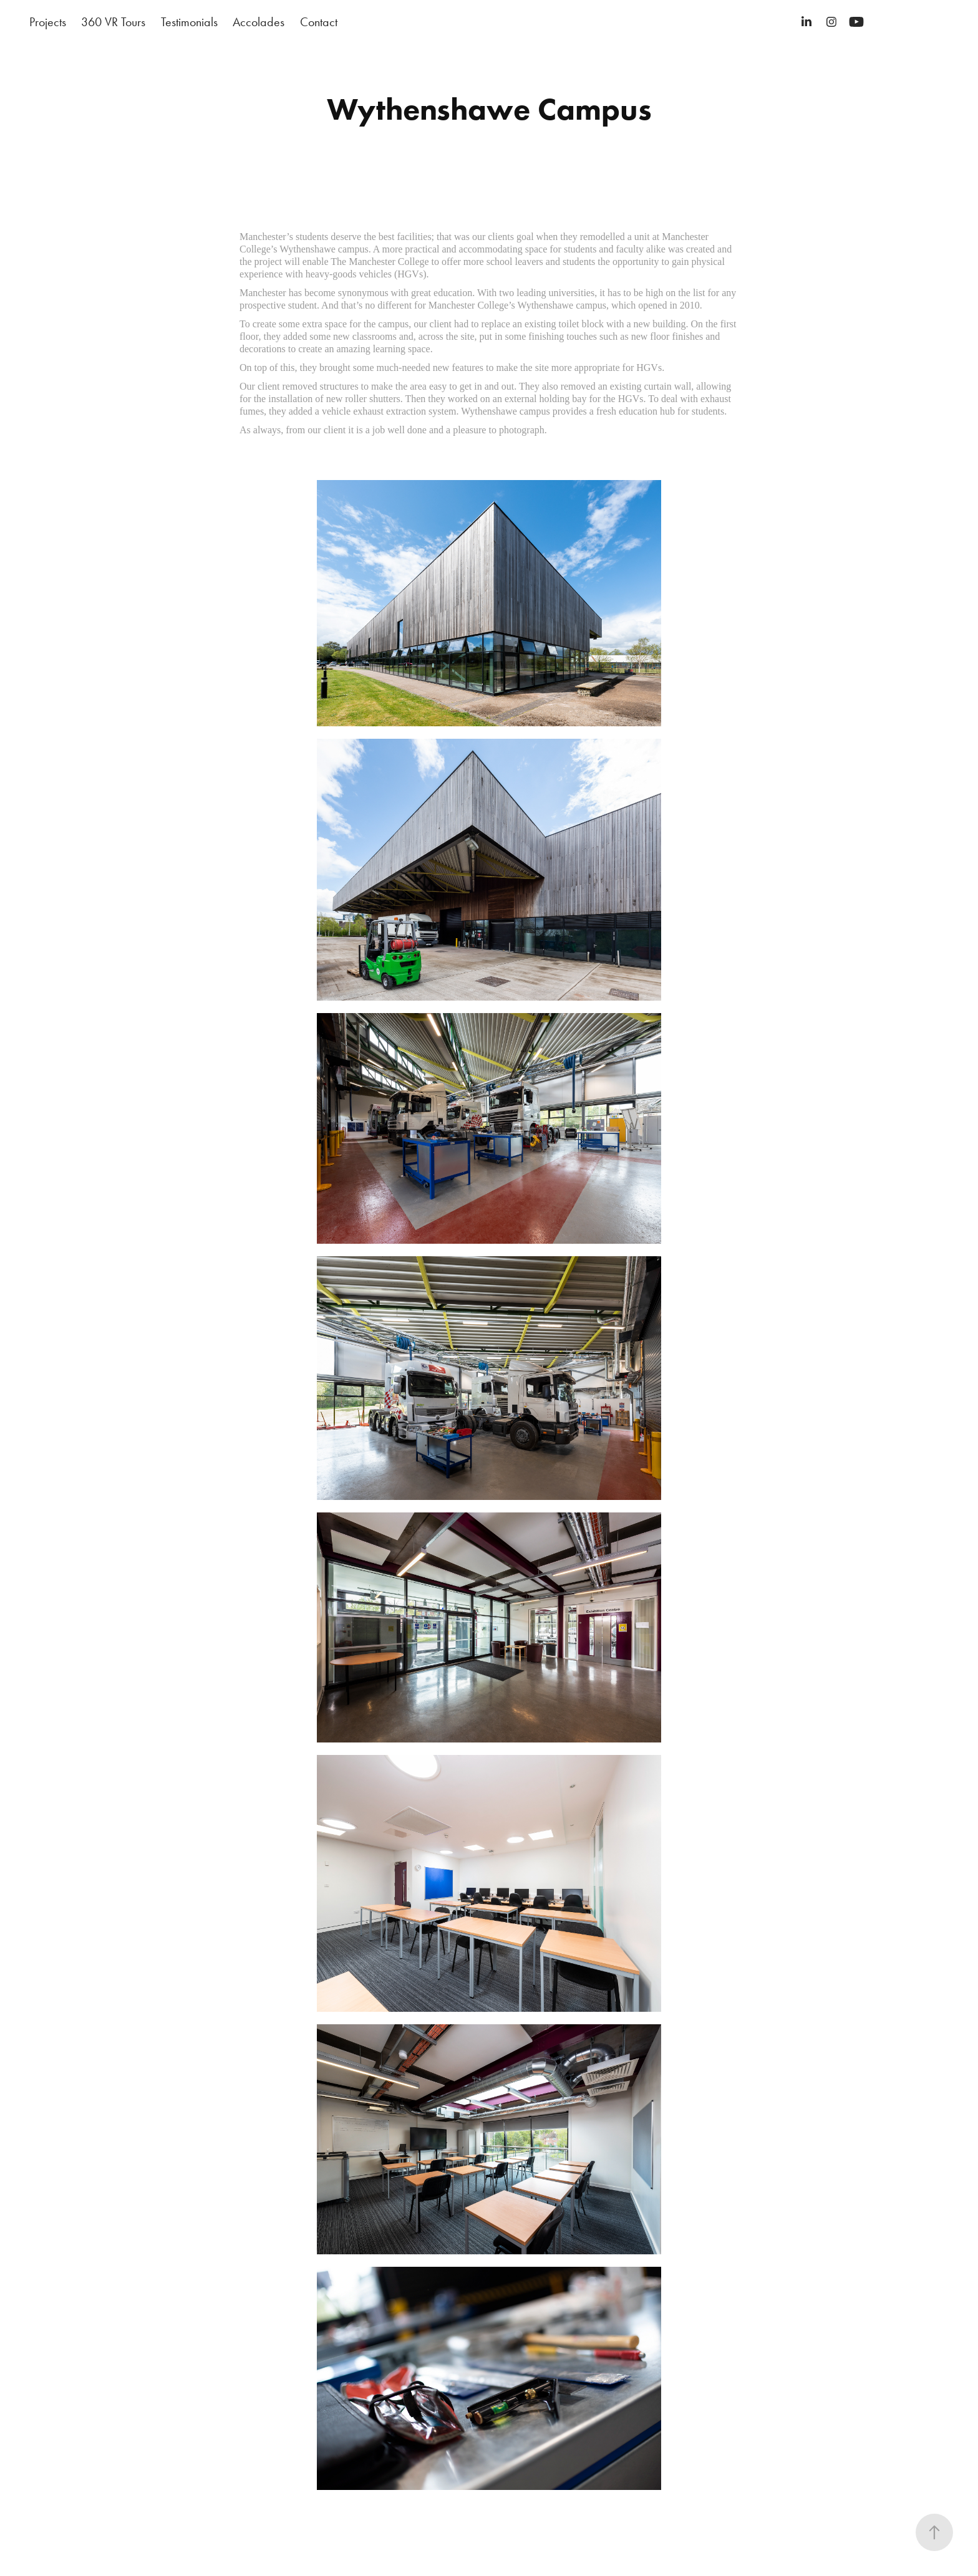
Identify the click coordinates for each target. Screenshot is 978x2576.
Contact (318, 21)
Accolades (258, 21)
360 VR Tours (113, 21)
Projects (47, 21)
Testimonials (189, 21)
